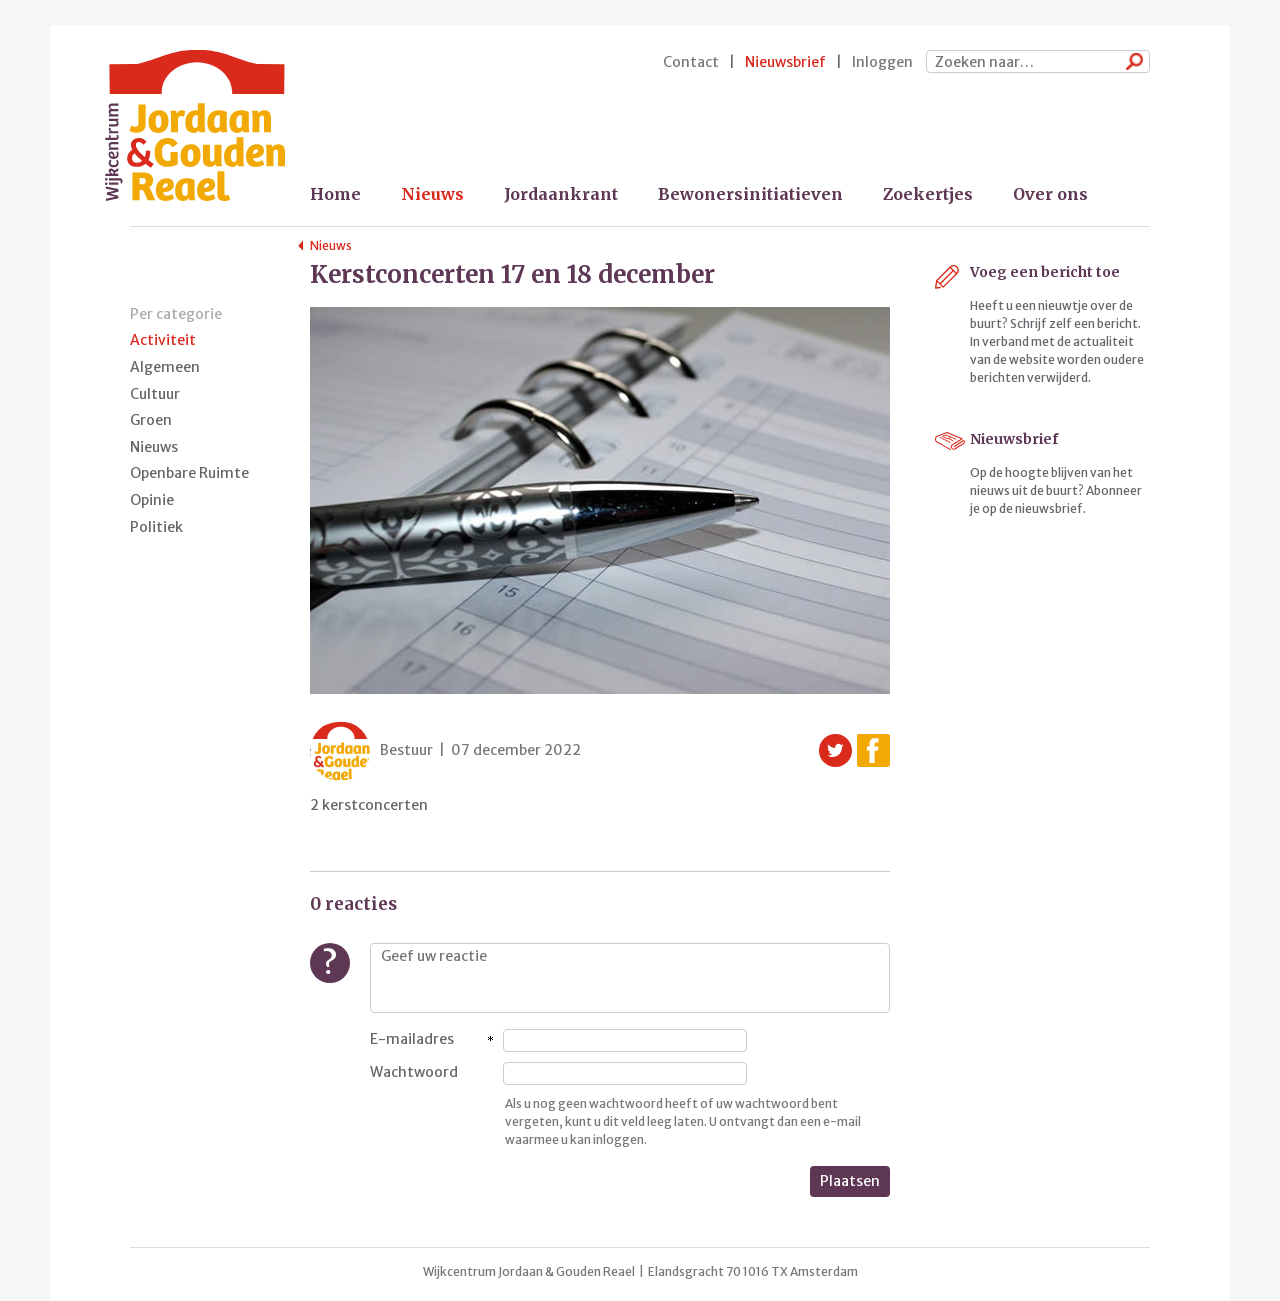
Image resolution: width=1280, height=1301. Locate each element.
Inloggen (882, 62)
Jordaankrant (561, 194)
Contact (691, 62)
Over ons (1050, 194)
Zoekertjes (928, 194)
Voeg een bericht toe (1045, 272)
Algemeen (165, 367)
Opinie (152, 500)
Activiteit (163, 340)
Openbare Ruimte (189, 473)
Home (335, 194)
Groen (151, 420)
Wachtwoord (414, 1072)
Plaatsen (850, 1181)
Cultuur (155, 394)
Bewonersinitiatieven (750, 194)
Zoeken (1130, 63)
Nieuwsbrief (785, 62)
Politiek (156, 527)
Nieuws (432, 194)
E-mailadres (412, 1039)
